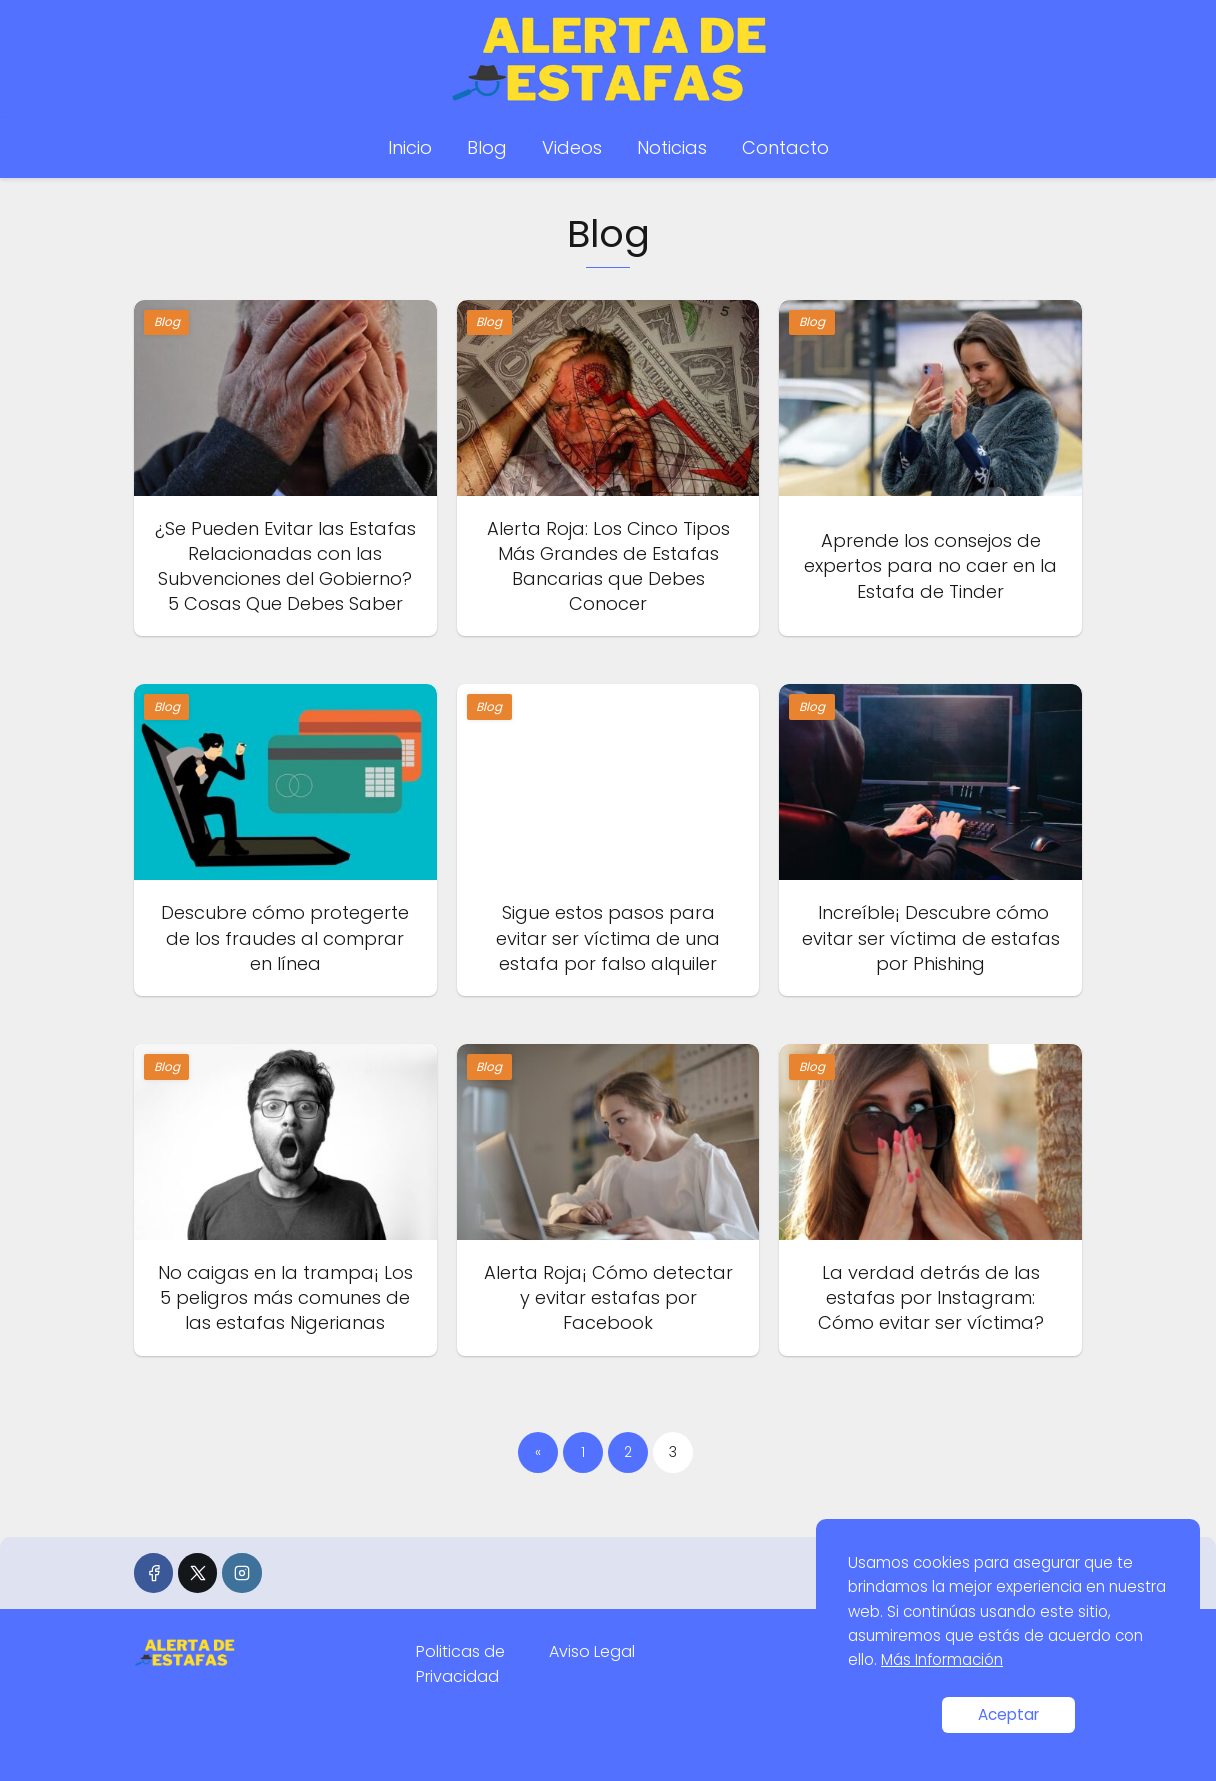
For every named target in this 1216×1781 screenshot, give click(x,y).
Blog (487, 147)
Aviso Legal (592, 1651)
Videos (572, 147)
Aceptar (1008, 1714)
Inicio (410, 147)
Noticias (672, 147)
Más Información (942, 1659)
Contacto (785, 147)
